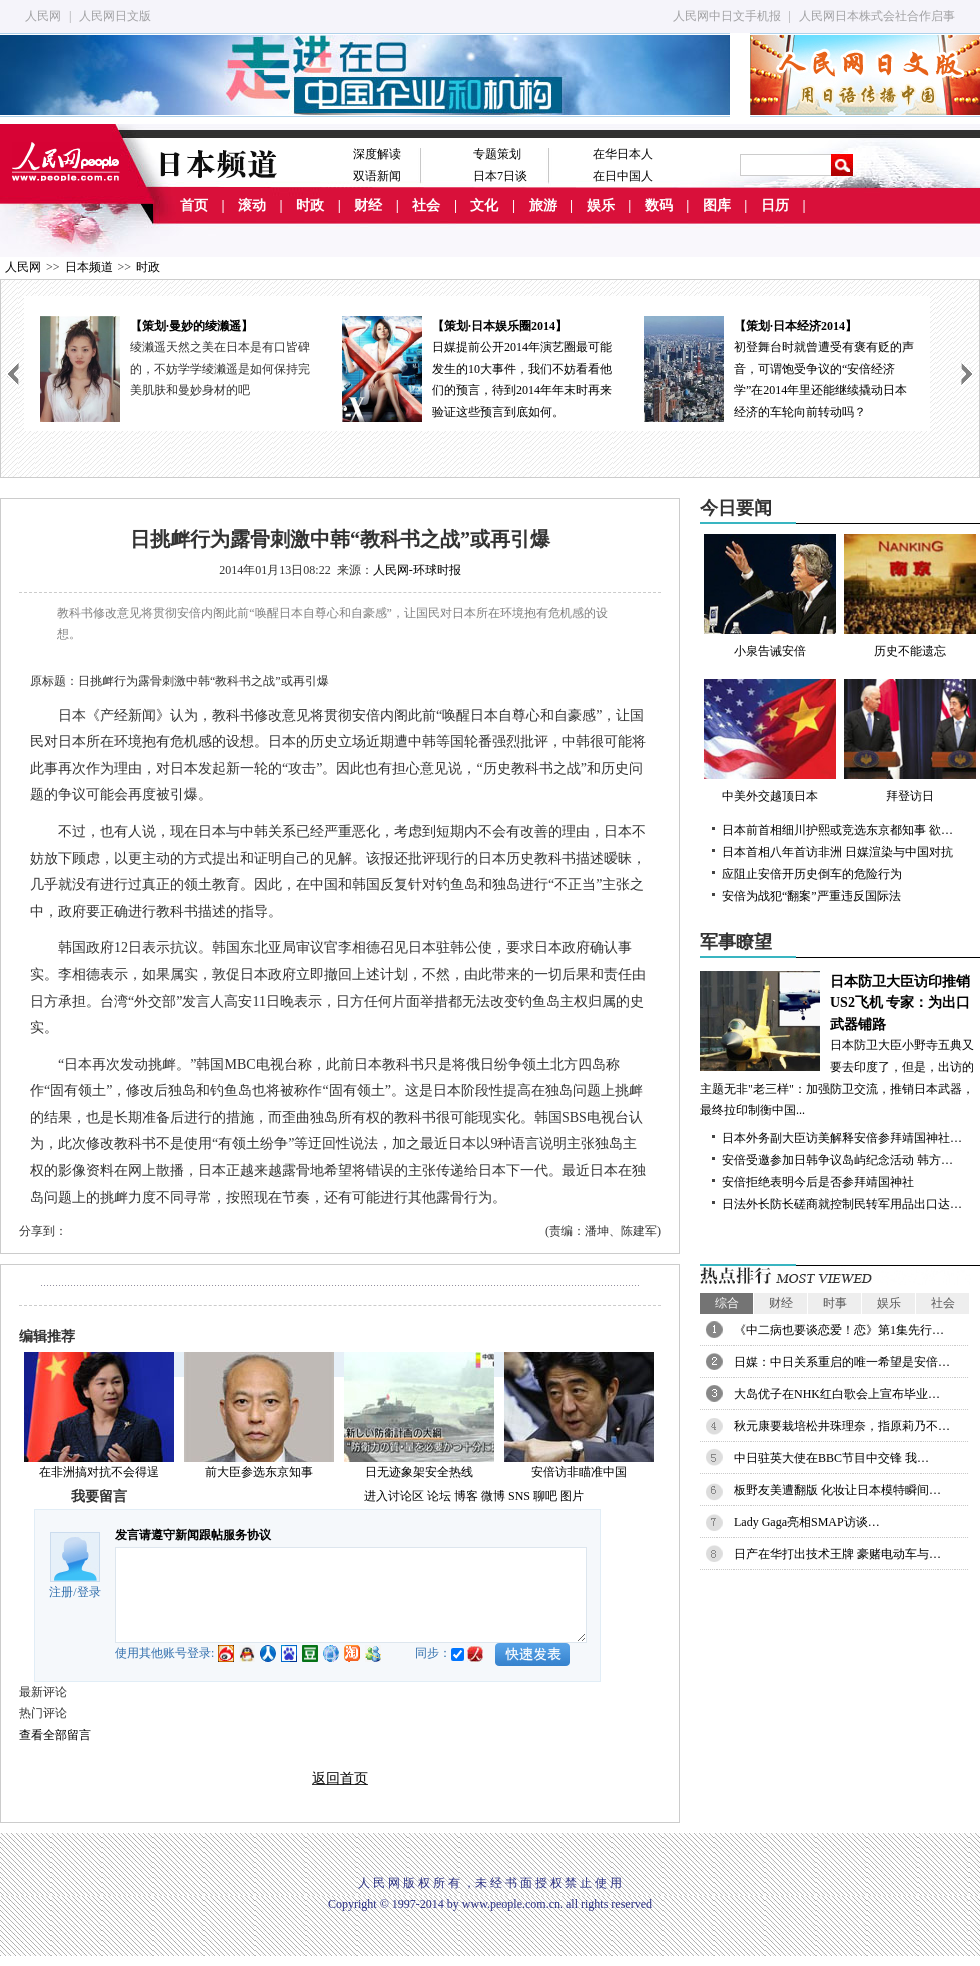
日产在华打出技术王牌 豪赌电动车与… (837, 1554)
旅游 (543, 205)
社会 (426, 205)
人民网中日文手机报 (727, 16)
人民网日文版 (115, 16)
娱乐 (601, 205)
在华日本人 (623, 154)
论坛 (439, 1496)
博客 (466, 1496)
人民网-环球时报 (417, 570)
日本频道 (89, 267)
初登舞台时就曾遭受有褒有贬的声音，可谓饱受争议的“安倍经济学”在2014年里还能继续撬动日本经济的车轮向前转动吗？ (779, 367)
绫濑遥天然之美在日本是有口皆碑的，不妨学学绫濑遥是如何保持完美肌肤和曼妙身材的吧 (220, 368)
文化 (484, 205)
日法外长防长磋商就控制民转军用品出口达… (842, 1204)
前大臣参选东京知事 (259, 1472)
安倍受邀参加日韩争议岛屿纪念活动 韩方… (837, 1160)
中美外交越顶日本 (770, 741)
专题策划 (497, 154)
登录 (89, 1592)
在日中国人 (623, 176)
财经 (368, 205)
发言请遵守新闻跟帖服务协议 (193, 1535)
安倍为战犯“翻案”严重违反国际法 (811, 896)
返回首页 (340, 1778)
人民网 (43, 16)
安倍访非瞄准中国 (579, 1472)
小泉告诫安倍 (770, 596)
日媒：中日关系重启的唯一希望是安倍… (842, 1362)
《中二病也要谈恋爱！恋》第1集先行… (839, 1330)
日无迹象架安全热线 (419, 1472)
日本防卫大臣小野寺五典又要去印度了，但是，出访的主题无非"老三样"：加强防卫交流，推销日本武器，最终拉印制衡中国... (840, 1044)
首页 (194, 205)
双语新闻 (377, 176)
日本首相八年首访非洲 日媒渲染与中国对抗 (837, 852)
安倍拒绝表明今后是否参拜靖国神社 (818, 1182)
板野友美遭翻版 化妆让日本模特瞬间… (837, 1490)
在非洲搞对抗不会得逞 (99, 1472)
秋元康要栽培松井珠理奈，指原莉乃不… (842, 1426)
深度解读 (377, 154)
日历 (775, 205)
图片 (572, 1496)
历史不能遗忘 (910, 596)
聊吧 (545, 1496)
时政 (310, 205)
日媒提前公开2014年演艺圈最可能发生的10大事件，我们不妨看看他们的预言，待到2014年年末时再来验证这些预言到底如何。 (477, 367)
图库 (717, 205)
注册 (61, 1592)
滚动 (252, 205)
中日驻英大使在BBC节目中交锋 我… (831, 1458)
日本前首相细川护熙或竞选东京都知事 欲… (837, 830)
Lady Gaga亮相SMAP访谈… (807, 1522)
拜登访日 (910, 741)
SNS (519, 1496)
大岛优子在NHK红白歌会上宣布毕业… (837, 1394)
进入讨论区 (394, 1496)
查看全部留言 (55, 1735)
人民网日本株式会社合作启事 (877, 16)
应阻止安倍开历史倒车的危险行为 (812, 874)
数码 (659, 205)
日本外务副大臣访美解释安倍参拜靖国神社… (842, 1138)
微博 (493, 1496)
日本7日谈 (500, 176)
